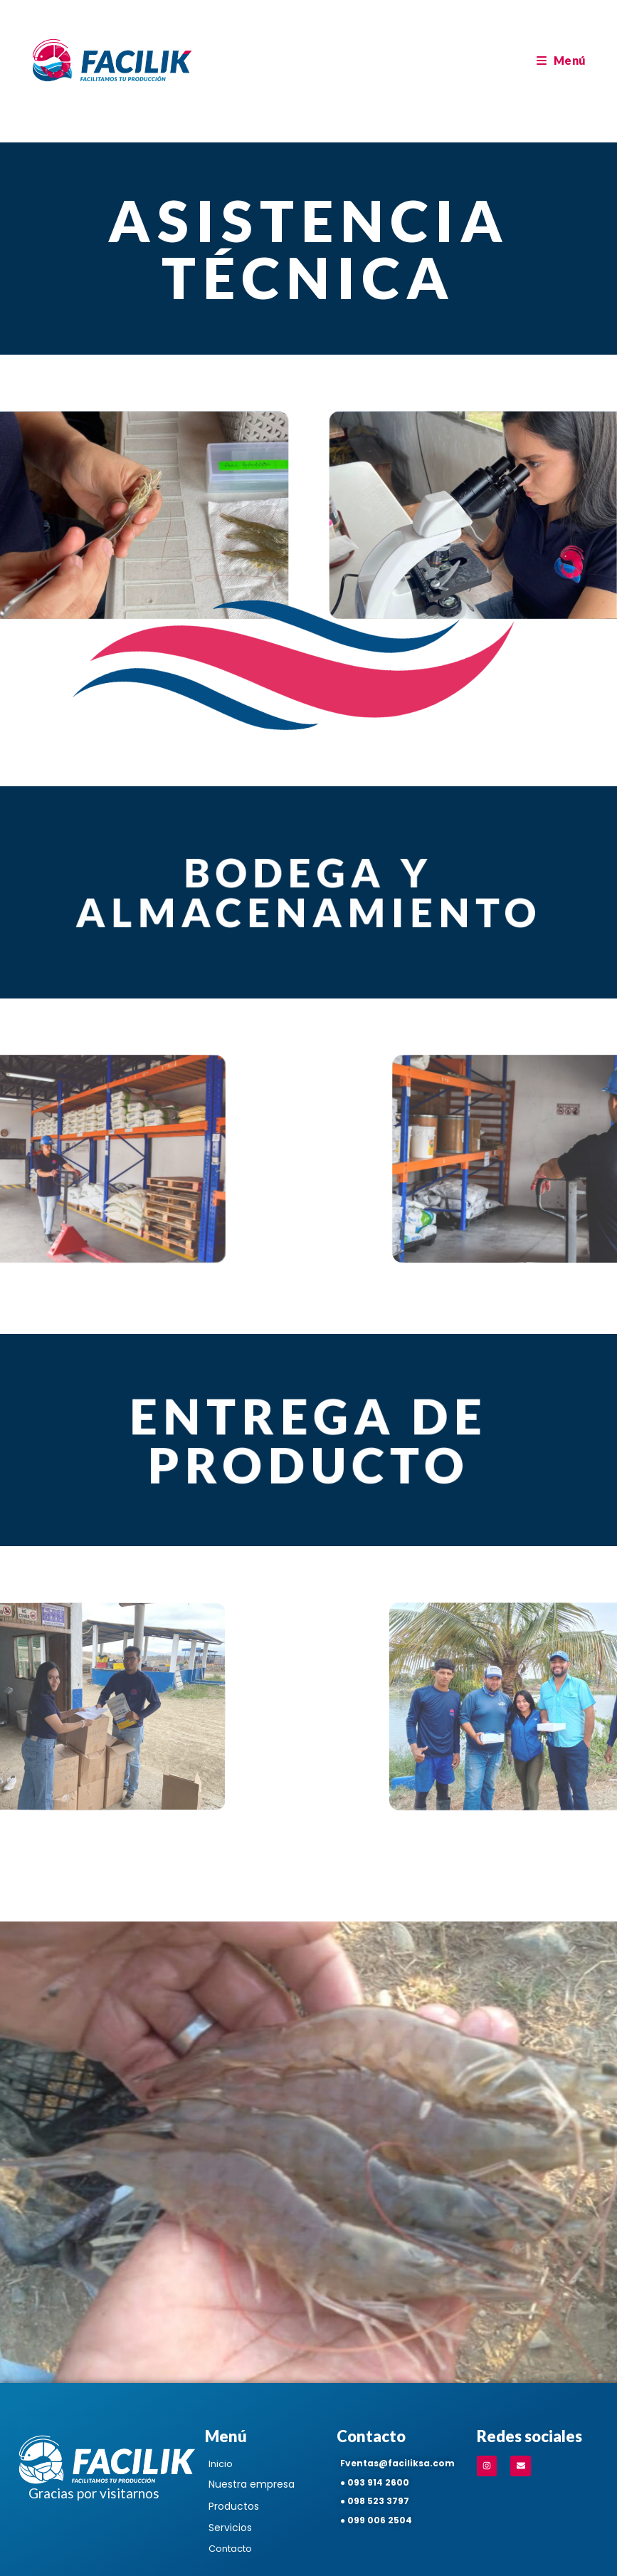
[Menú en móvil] (561, 60)
